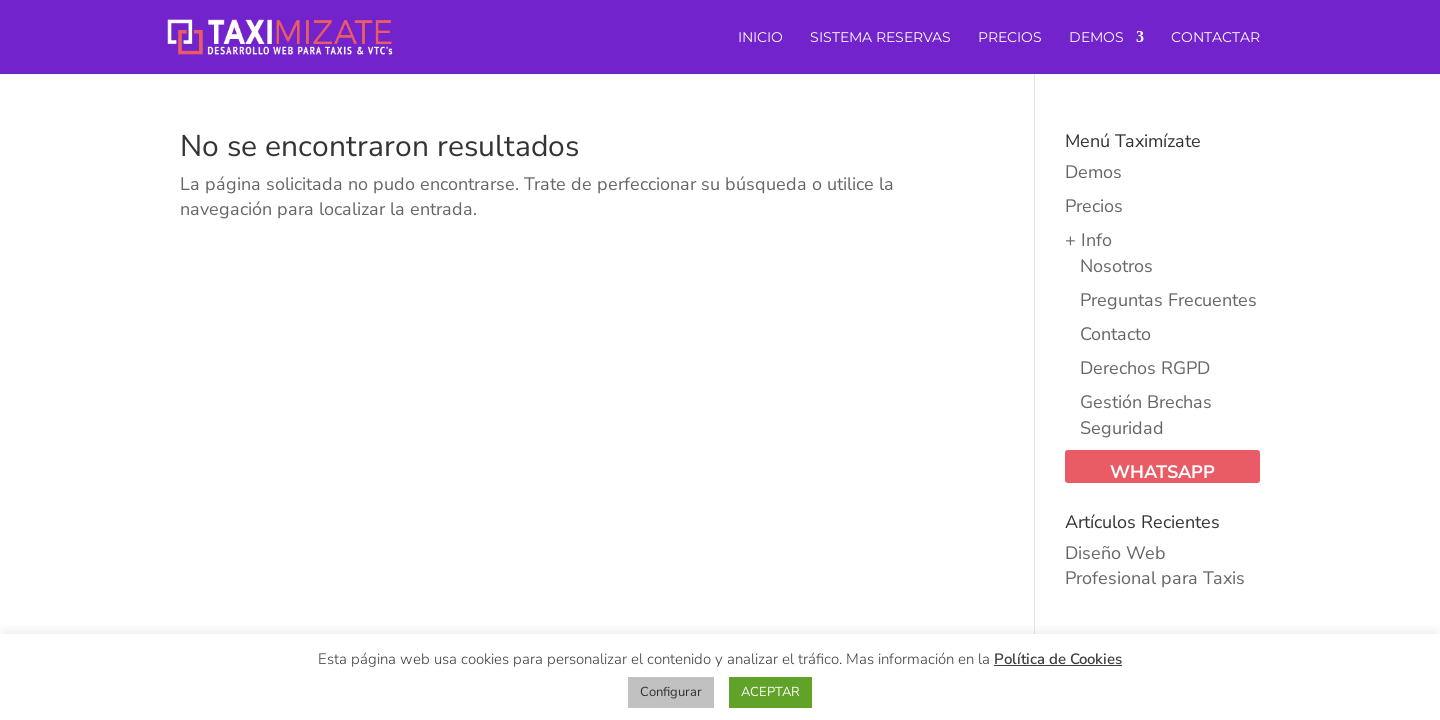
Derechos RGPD (1145, 368)
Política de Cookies (1058, 659)
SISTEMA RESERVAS (880, 38)
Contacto (1115, 334)
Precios (1094, 206)
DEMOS (1096, 38)
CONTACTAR (1215, 38)
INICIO (760, 38)
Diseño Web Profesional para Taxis (1155, 565)
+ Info (1088, 240)
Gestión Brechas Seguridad (1146, 414)
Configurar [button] (671, 692)
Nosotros (1116, 266)
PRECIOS (1010, 38)
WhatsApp (1162, 472)
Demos (1093, 172)
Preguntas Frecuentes (1168, 300)
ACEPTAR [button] (770, 692)
